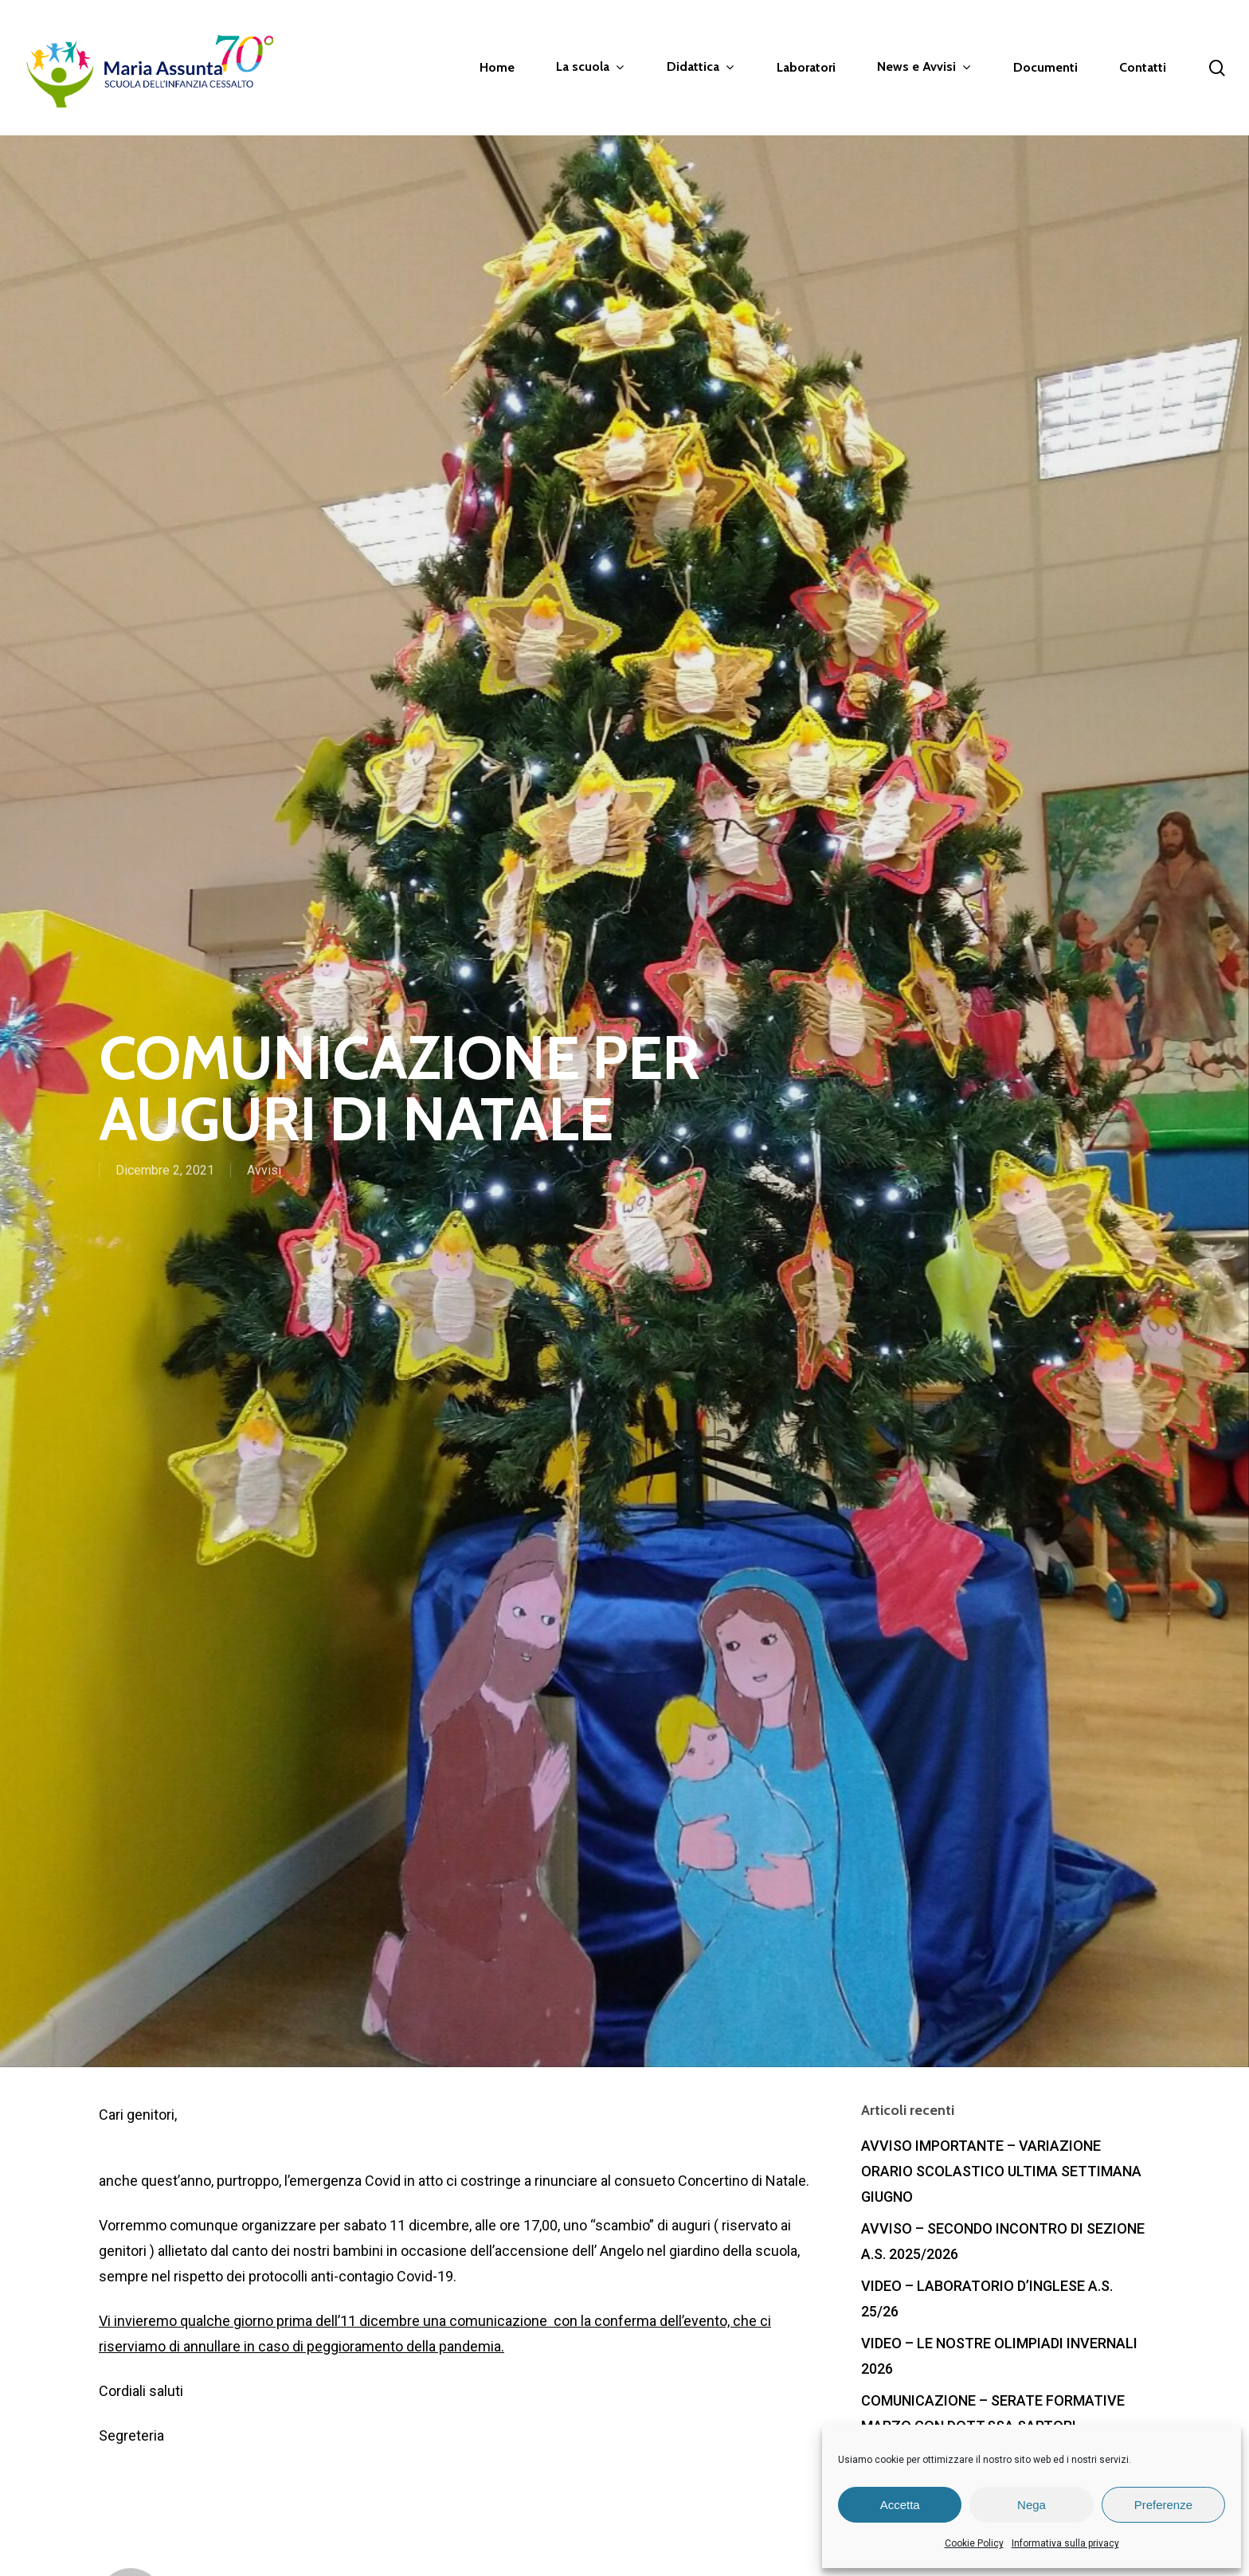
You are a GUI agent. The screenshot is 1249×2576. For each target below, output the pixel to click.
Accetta (900, 2505)
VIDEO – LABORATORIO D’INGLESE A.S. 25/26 (987, 2298)
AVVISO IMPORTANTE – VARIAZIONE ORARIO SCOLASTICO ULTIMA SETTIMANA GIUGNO (1001, 2171)
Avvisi (264, 1171)
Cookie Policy (974, 2543)
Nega (1031, 2505)
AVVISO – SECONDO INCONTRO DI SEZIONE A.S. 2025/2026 (1003, 2241)
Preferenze (1163, 2505)
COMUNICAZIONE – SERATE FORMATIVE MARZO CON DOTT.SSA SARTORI (993, 2413)
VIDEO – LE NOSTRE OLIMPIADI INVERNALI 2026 (999, 2356)
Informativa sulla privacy (1065, 2543)
